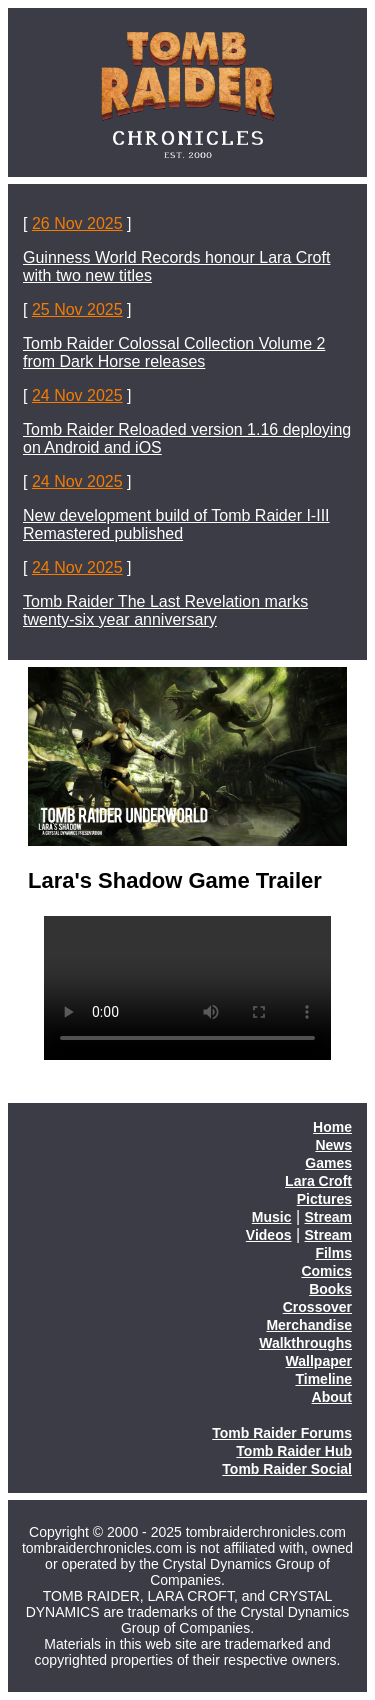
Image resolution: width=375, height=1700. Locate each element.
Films (333, 1253)
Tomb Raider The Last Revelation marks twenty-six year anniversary (165, 610)
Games (328, 1163)
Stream (328, 1217)
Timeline (323, 1379)
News (333, 1145)
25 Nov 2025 (77, 309)
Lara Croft (318, 1181)
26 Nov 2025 (77, 223)
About (332, 1397)
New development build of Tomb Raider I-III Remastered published (176, 524)
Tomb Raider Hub (294, 1451)
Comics (326, 1271)
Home (332, 1127)
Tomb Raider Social (287, 1469)
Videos (269, 1235)
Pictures (324, 1199)
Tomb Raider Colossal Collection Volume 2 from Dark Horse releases (174, 352)
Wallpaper (319, 1361)
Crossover (317, 1307)
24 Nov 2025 (77, 395)
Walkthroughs (305, 1343)
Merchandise (309, 1325)
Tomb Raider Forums (282, 1433)
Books (330, 1289)
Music (272, 1217)
